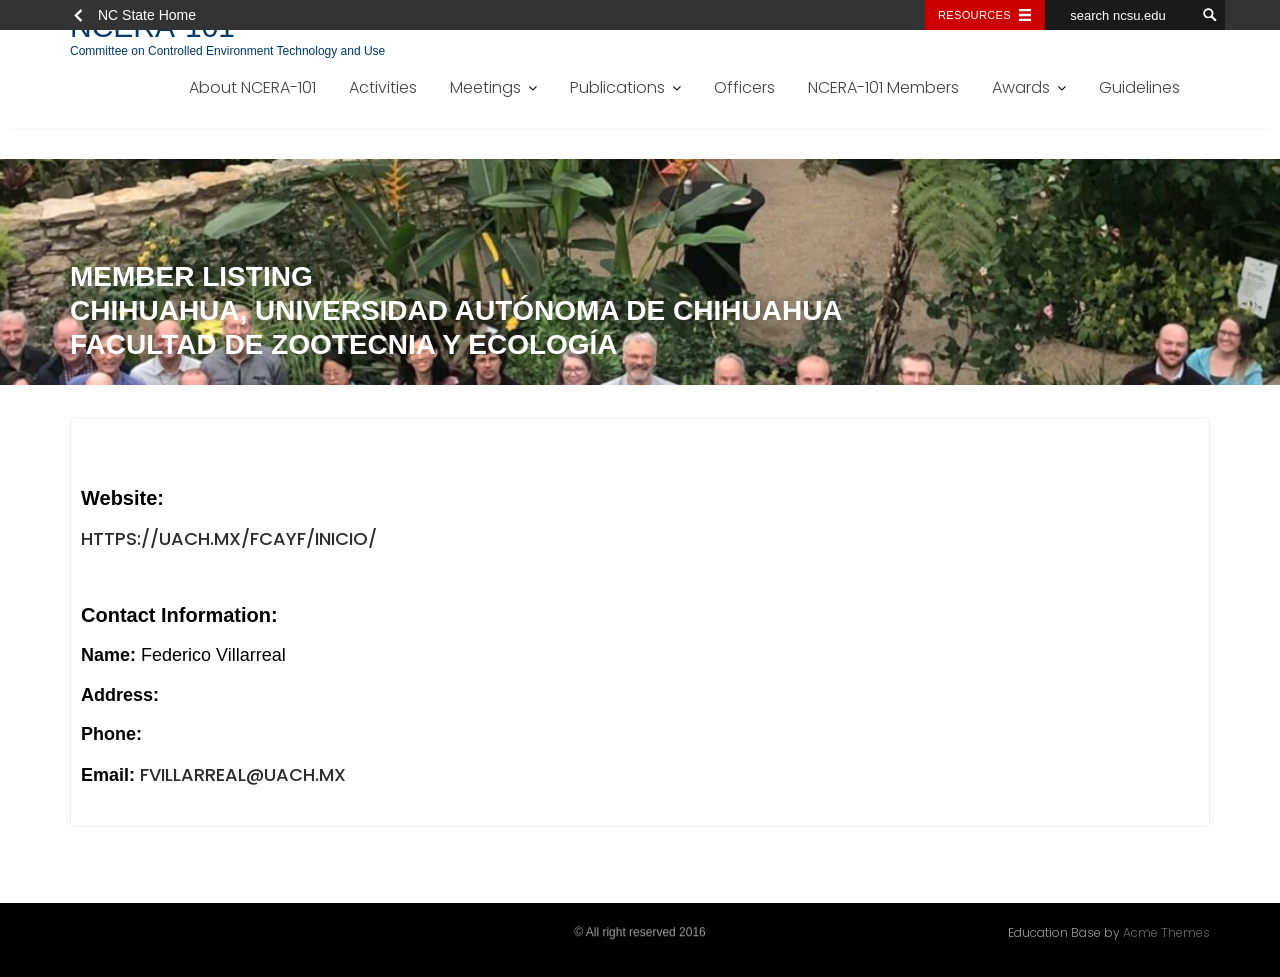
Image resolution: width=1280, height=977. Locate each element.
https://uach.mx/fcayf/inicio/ (229, 539)
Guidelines (1139, 87)
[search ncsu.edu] (1120, 15)
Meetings (485, 87)
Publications (617, 87)
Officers (744, 87)
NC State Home (147, 15)
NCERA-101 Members (883, 87)
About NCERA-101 (252, 87)
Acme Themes (1166, 931)
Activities (383, 87)
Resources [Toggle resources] (974, 15)
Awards (1021, 87)
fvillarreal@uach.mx (243, 775)
